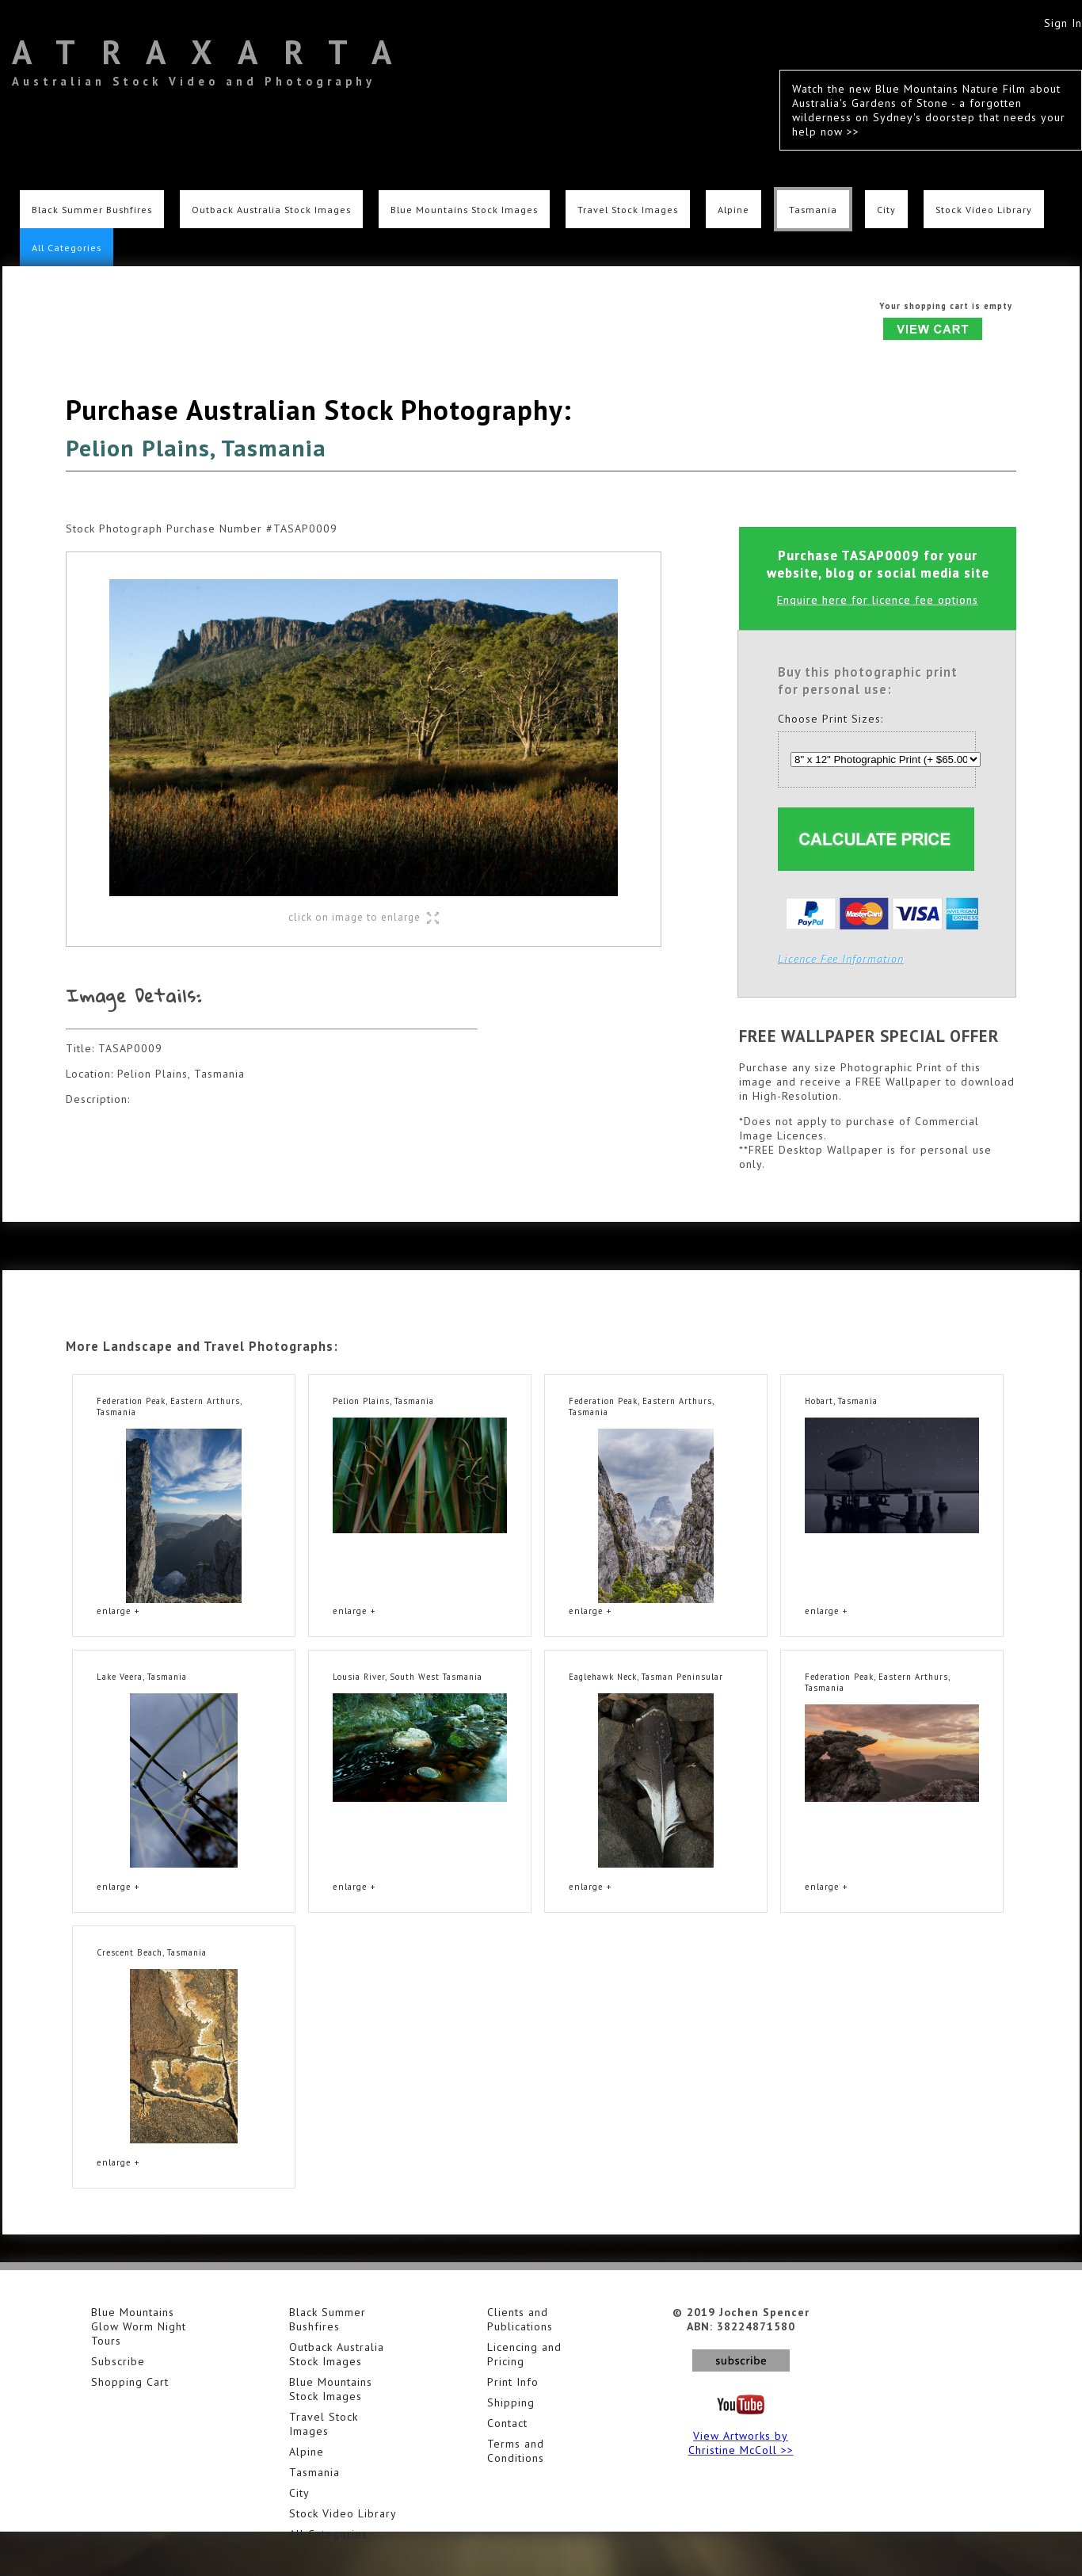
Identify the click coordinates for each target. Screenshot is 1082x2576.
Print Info (513, 2382)
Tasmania (813, 209)
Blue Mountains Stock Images (464, 209)
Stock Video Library (983, 209)
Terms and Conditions (515, 2451)
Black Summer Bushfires (92, 209)
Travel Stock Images (627, 209)
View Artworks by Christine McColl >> (741, 2443)
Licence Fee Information (841, 959)
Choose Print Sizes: (830, 719)
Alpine (733, 209)
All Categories (66, 247)
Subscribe (118, 2361)
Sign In (1063, 23)
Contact (507, 2423)
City (886, 209)
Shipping (511, 2402)
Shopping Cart (130, 2382)
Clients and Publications (520, 2319)
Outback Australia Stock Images (271, 209)
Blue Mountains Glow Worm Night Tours (138, 2326)
